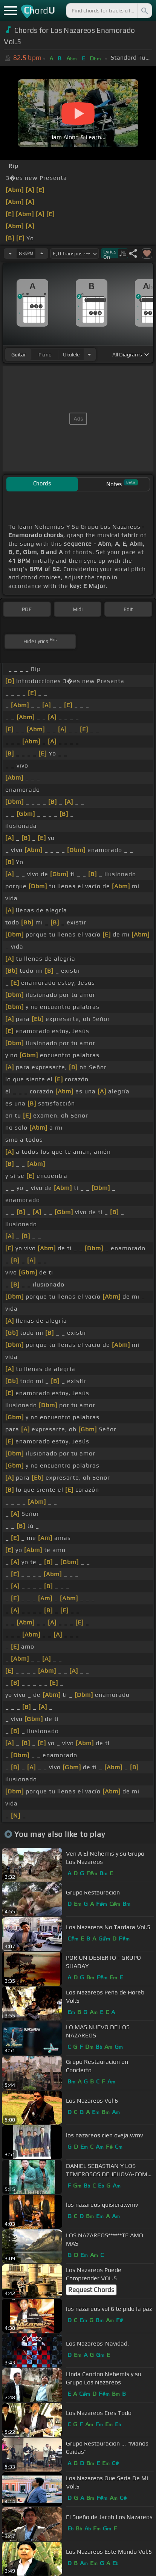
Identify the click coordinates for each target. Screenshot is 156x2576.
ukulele (71, 355)
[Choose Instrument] (89, 354)
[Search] (144, 10)
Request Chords (91, 2290)
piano (45, 355)
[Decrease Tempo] (10, 253)
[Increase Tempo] (41, 253)
